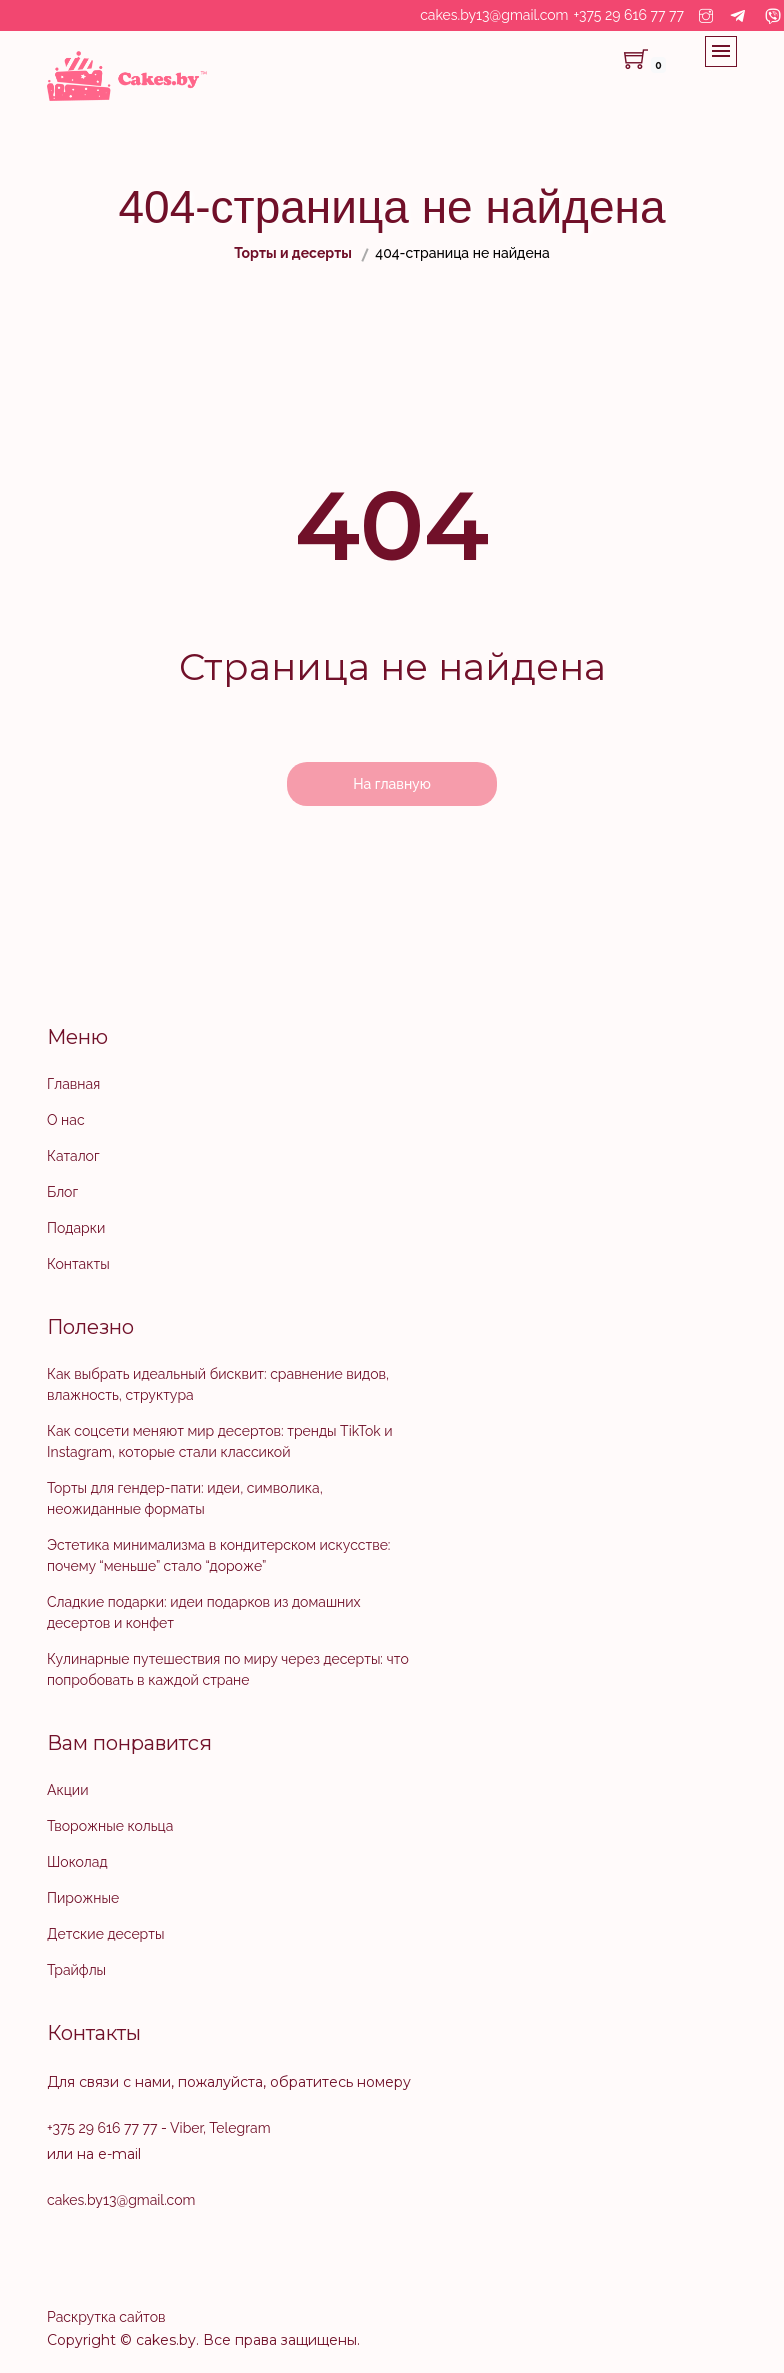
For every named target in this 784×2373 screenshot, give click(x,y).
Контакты (78, 1264)
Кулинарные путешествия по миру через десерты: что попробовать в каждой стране (228, 1669)
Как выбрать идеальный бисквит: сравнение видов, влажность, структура (218, 1384)
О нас (66, 1120)
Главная (73, 1084)
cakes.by (166, 2340)
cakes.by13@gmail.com (494, 15)
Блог (62, 1192)
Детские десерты (105, 1934)
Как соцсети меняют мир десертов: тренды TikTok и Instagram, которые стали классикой (220, 1441)
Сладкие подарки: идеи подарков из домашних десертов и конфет (204, 1612)
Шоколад (77, 1862)
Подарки (76, 1228)
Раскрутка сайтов (106, 2317)
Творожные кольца (110, 1826)
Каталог (73, 1156)
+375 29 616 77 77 (629, 15)
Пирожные (83, 1898)
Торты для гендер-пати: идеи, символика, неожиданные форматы (185, 1498)
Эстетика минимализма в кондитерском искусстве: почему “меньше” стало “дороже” (218, 1555)
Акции (67, 1790)
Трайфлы (76, 1970)
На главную (392, 784)
